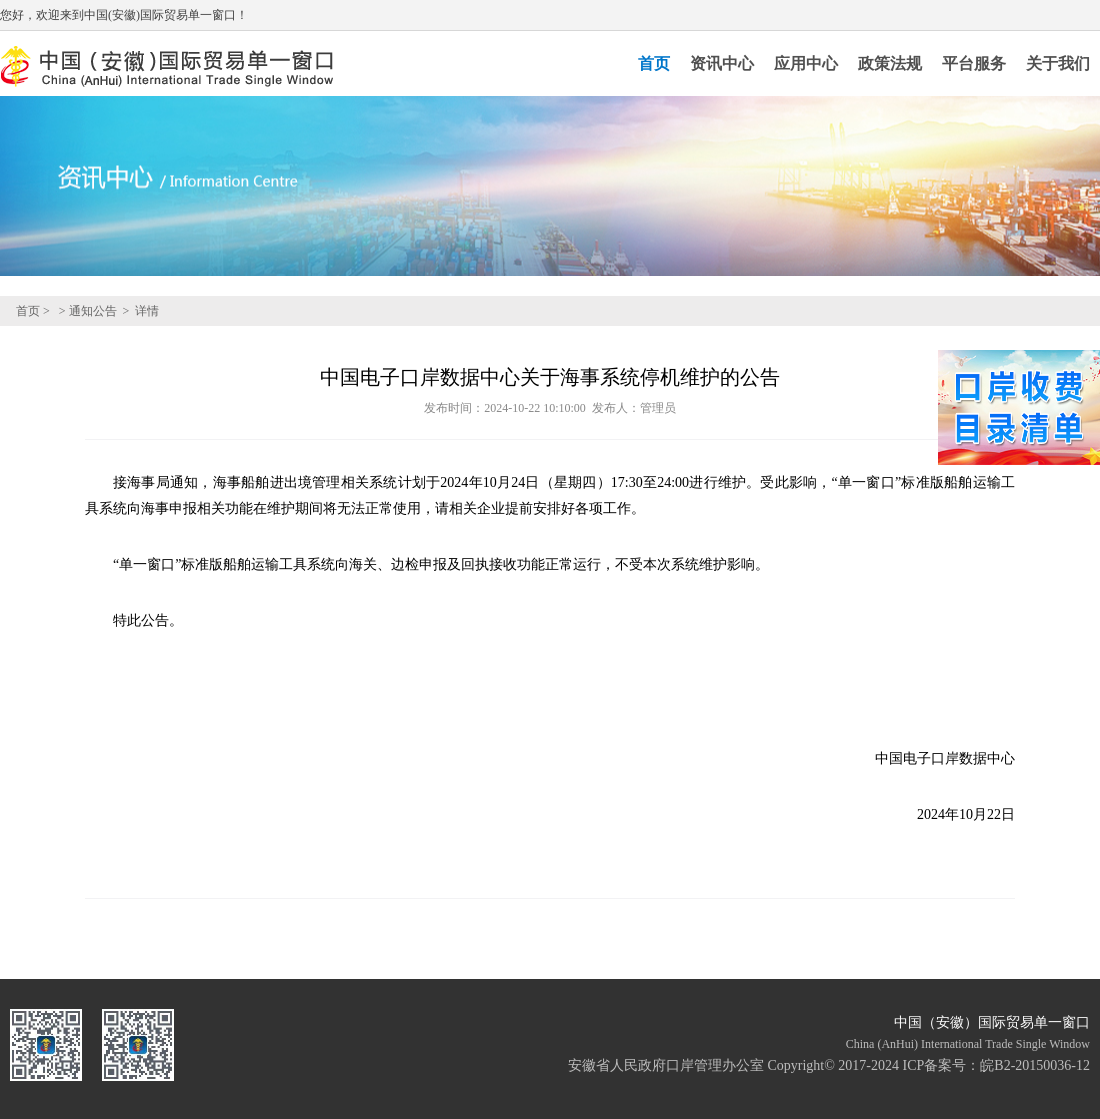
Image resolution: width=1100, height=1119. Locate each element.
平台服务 (974, 63)
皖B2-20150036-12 (1035, 1065)
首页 (654, 63)
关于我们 (1058, 63)
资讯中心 (722, 63)
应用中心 (806, 63)
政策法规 (890, 63)
